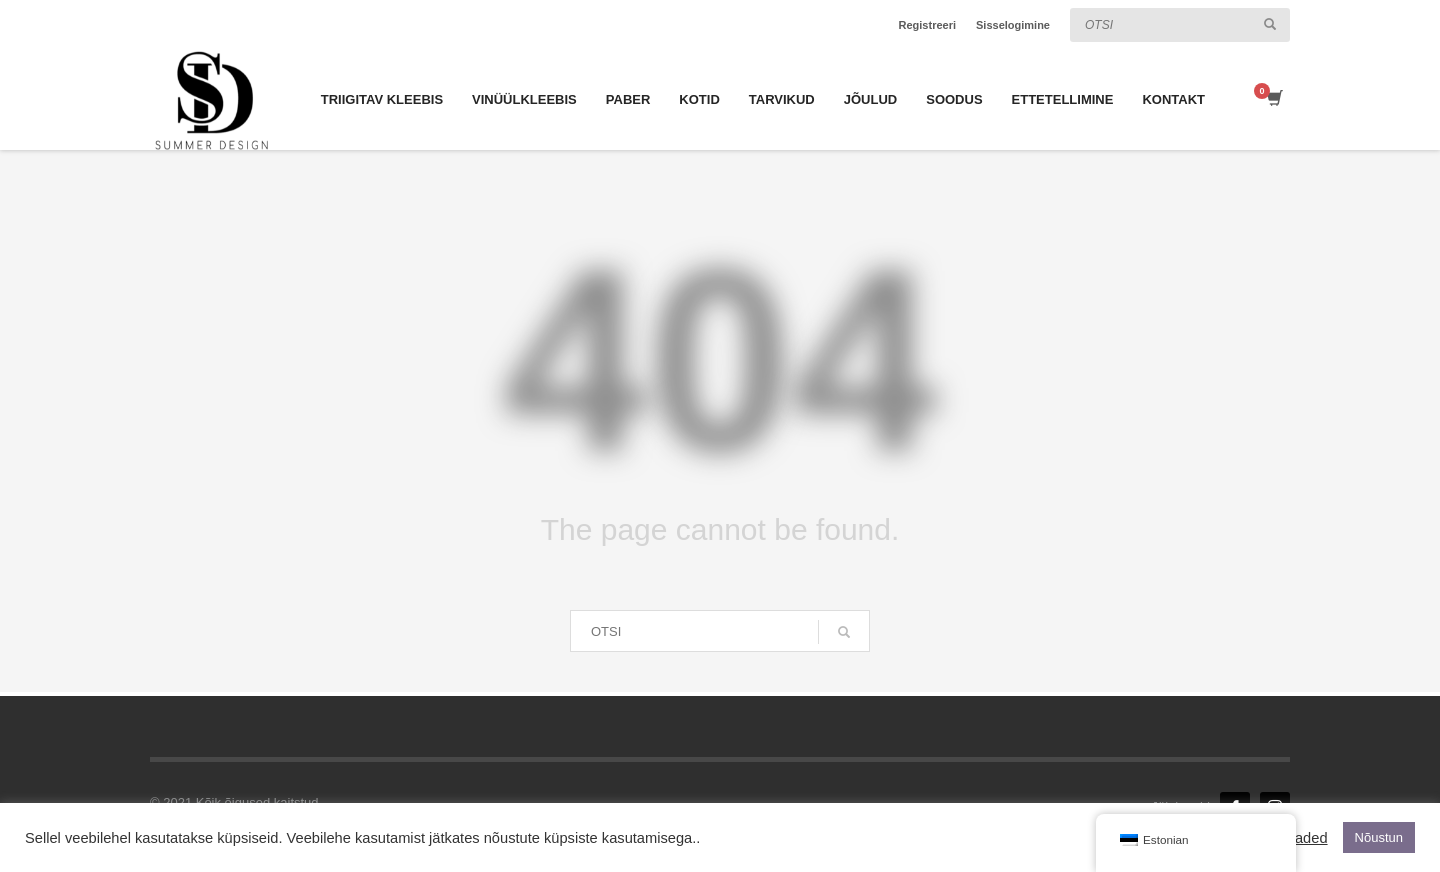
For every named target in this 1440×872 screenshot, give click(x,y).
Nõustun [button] (1379, 837)
